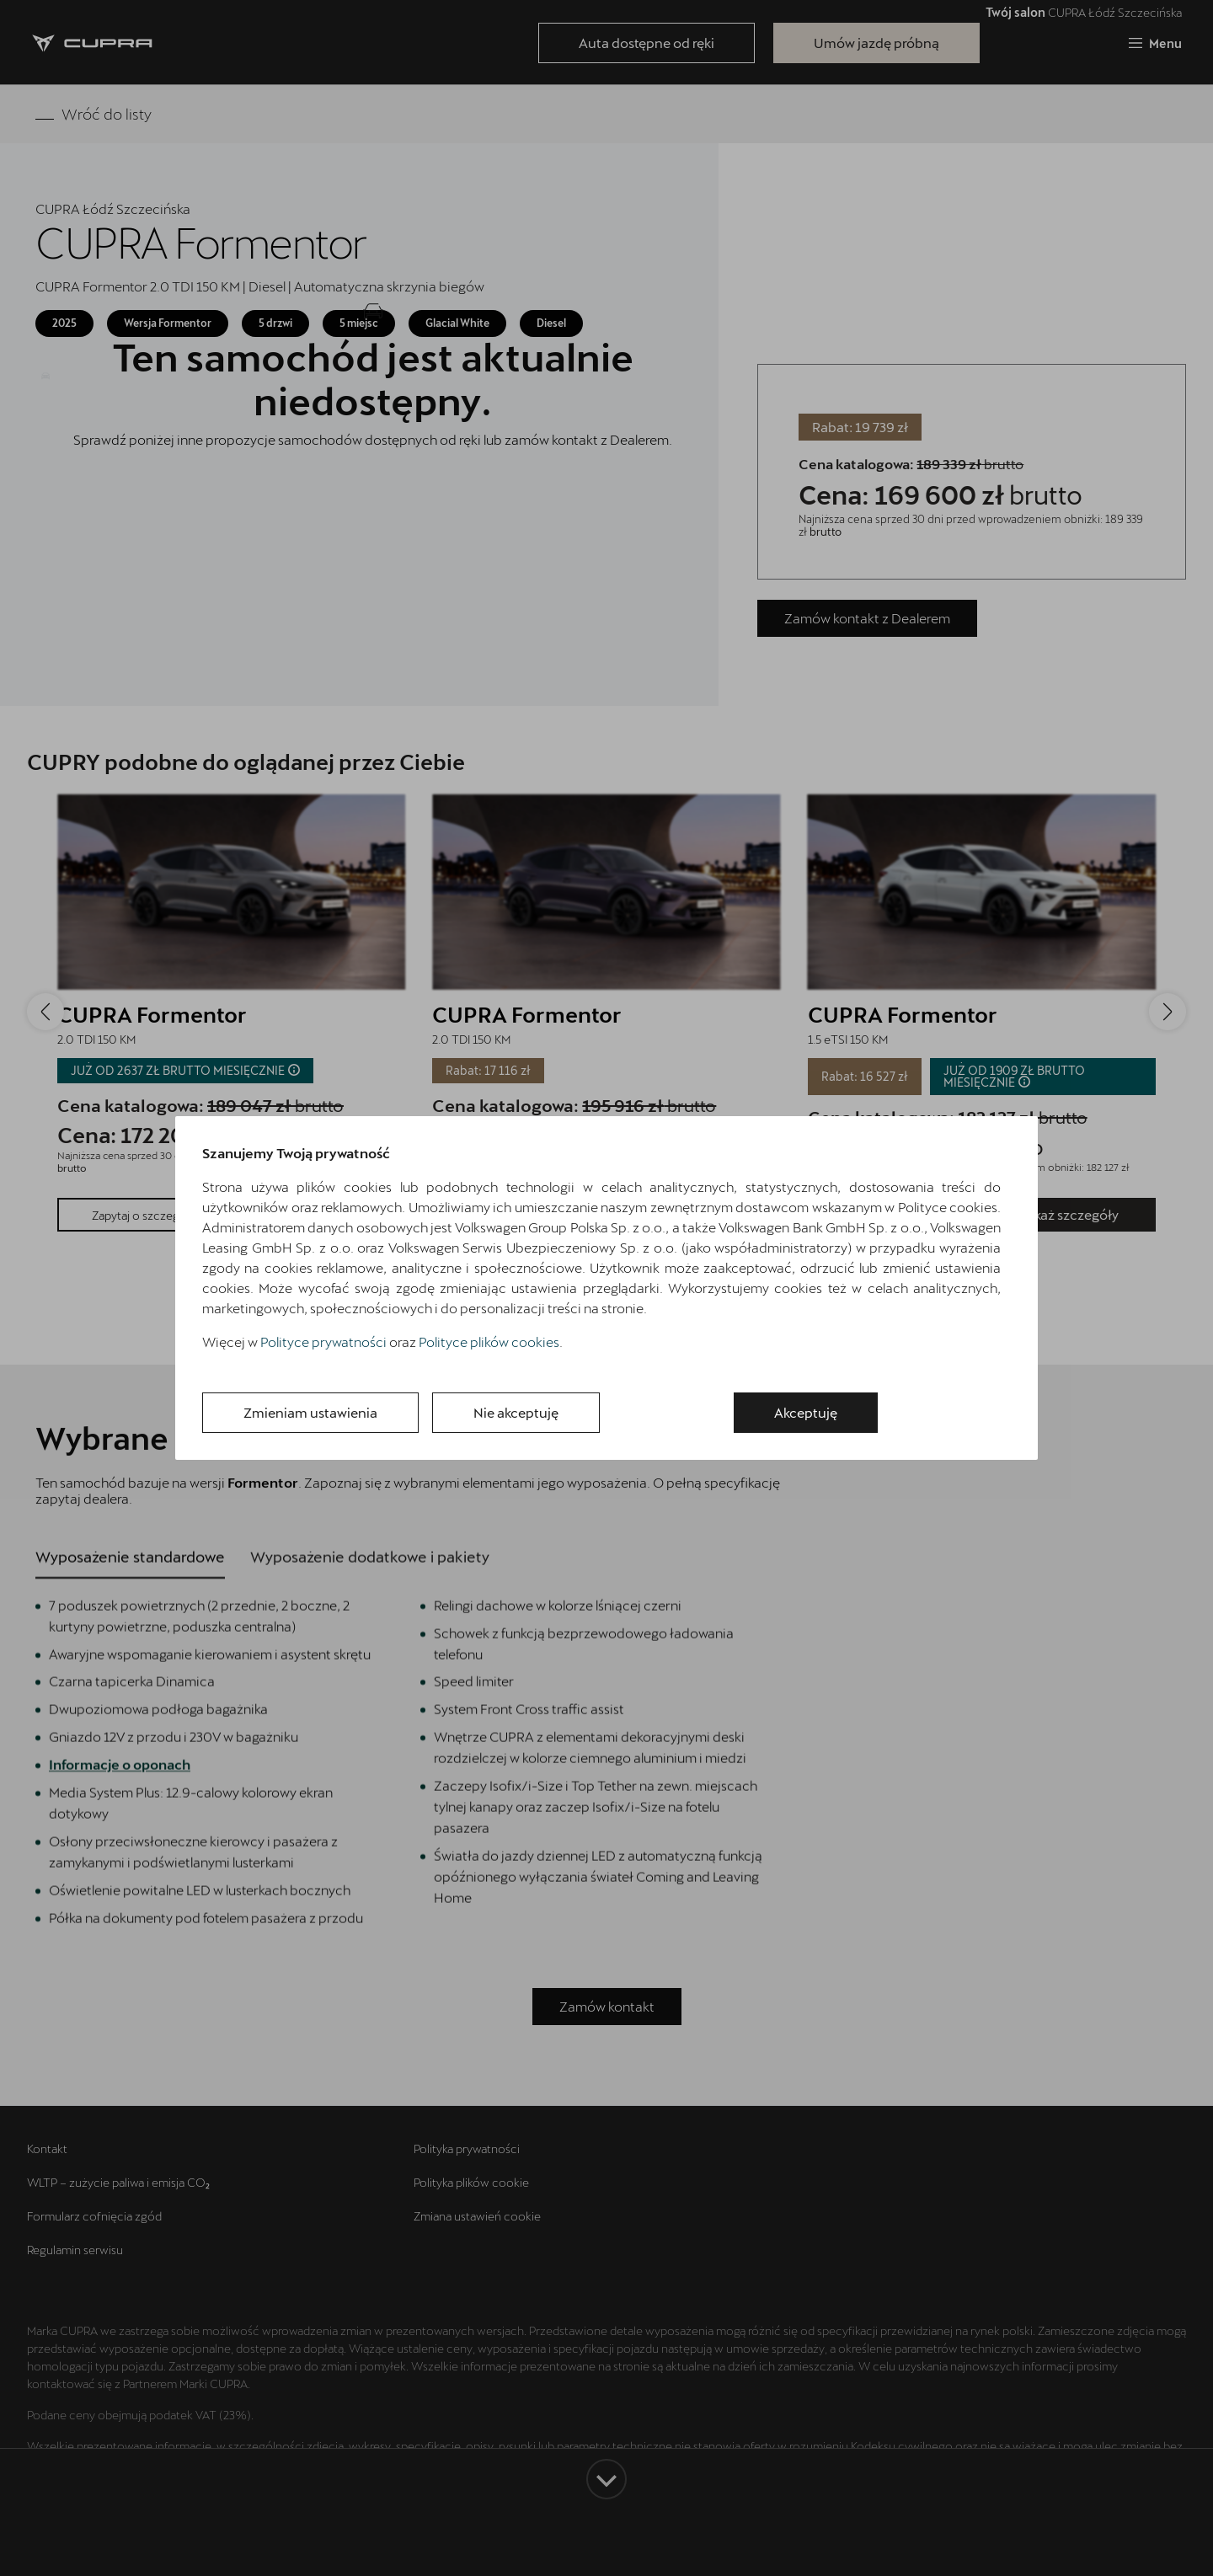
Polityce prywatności (323, 1341)
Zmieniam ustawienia (310, 1412)
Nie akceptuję (515, 1412)
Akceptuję (805, 1412)
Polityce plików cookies (489, 1341)
